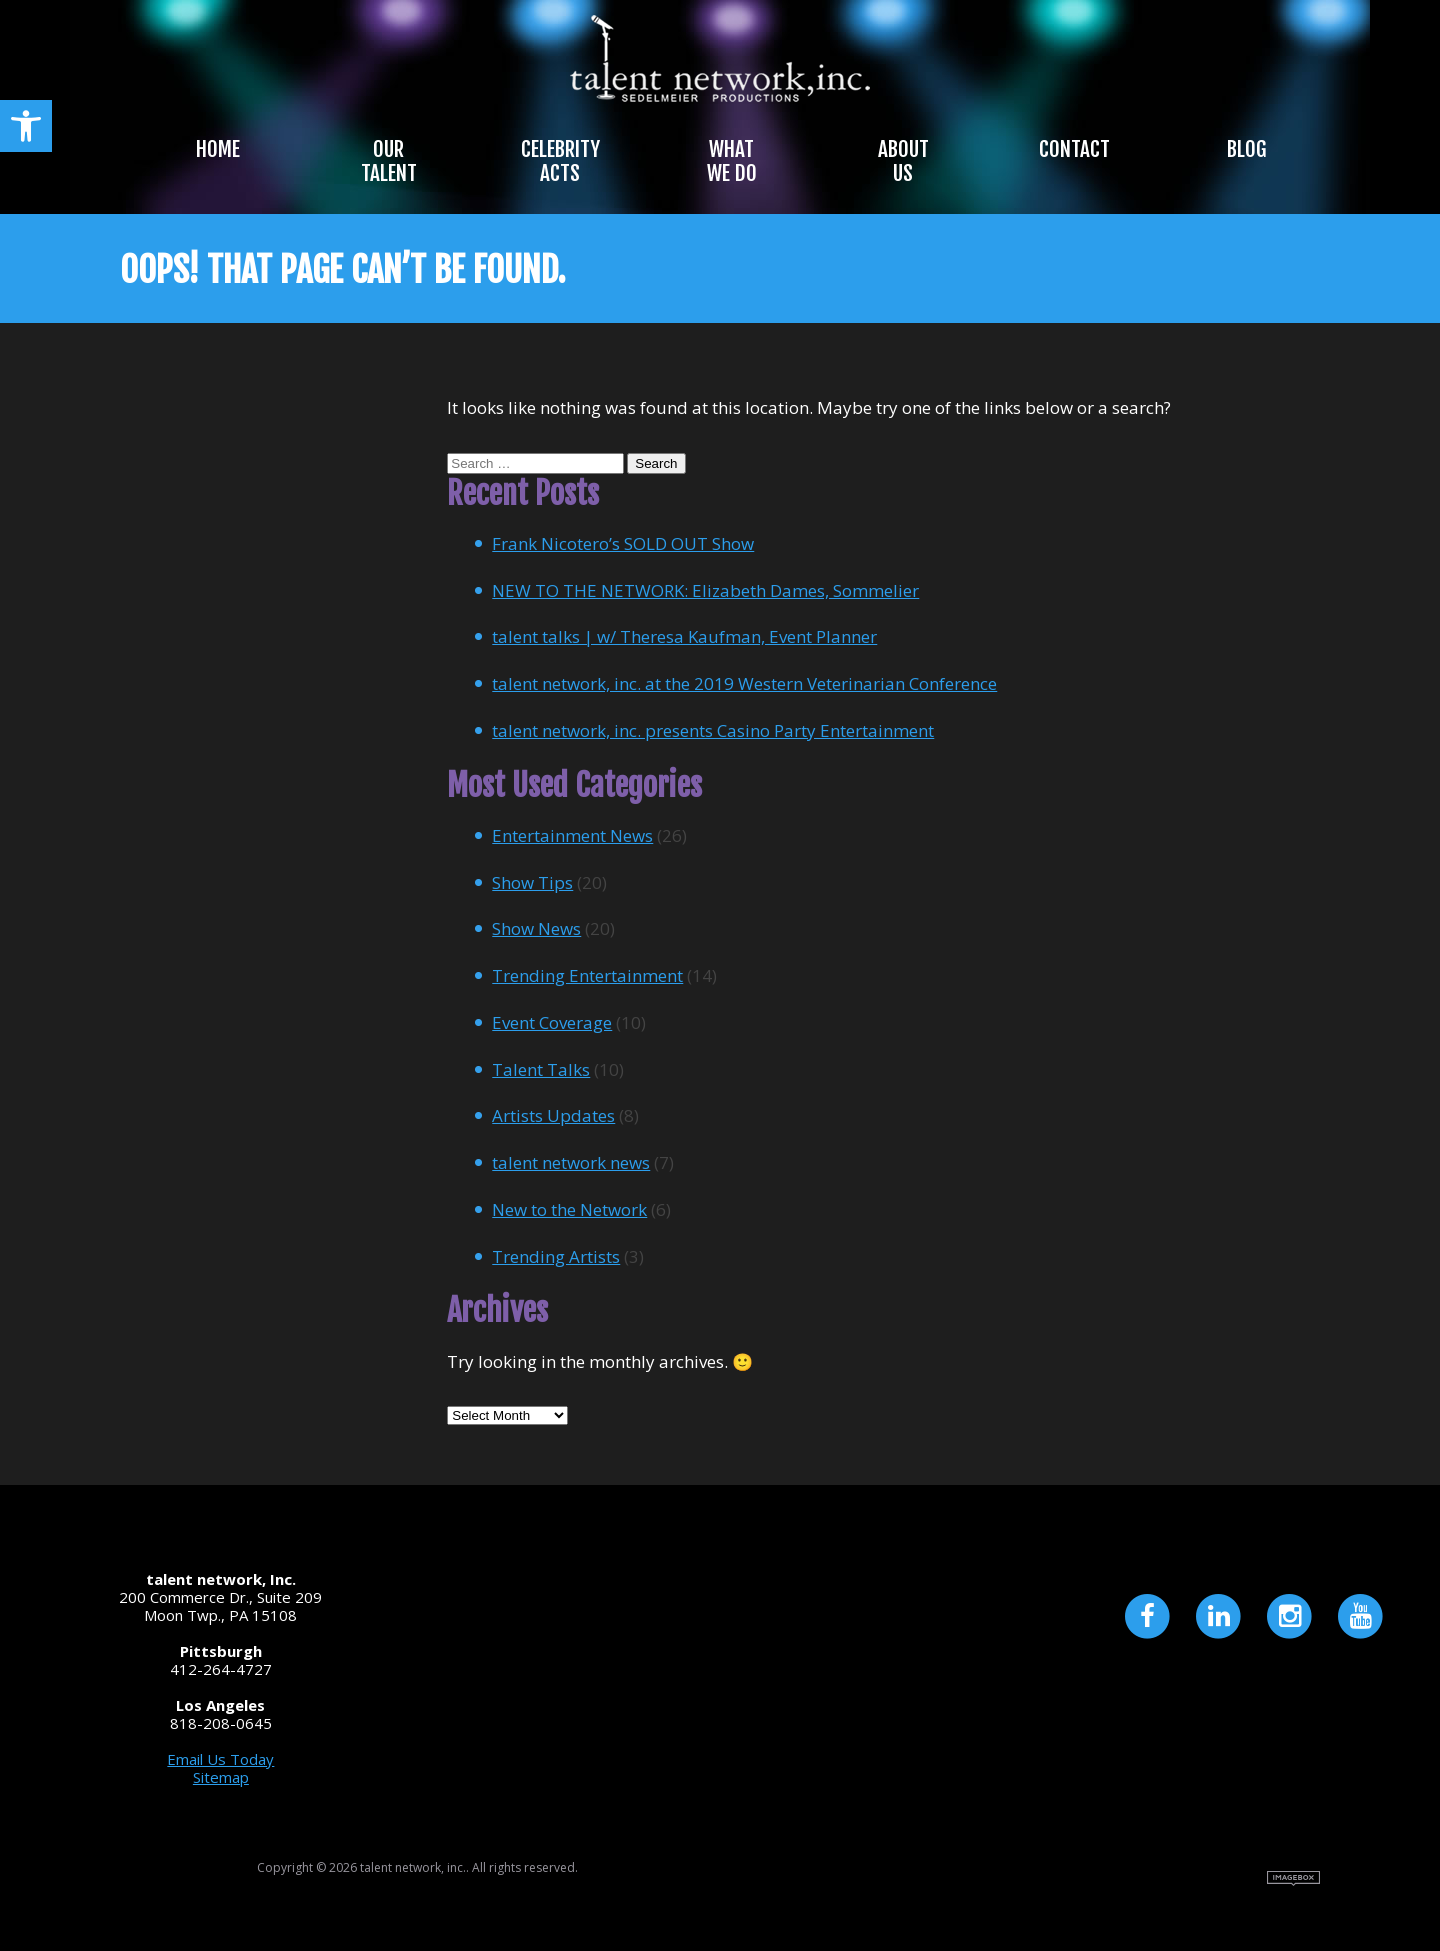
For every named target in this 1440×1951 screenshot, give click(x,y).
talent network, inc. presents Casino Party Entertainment (713, 730)
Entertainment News (572, 835)
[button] (26, 126)
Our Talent (389, 161)
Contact (1074, 149)
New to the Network (569, 1209)
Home (218, 149)
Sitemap (221, 1777)
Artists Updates (553, 1115)
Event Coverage (552, 1022)
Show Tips (532, 882)
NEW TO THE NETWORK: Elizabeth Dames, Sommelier (705, 590)
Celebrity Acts (560, 161)
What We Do (732, 161)
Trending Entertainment (587, 975)
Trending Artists (556, 1256)
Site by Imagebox (1293, 1878)
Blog (1246, 149)
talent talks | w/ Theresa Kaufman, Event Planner (684, 636)
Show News (536, 928)
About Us (903, 161)
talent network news (571, 1162)
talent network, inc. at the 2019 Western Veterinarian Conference (744, 683)
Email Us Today (220, 1759)
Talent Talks (541, 1069)
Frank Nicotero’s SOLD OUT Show (623, 543)
